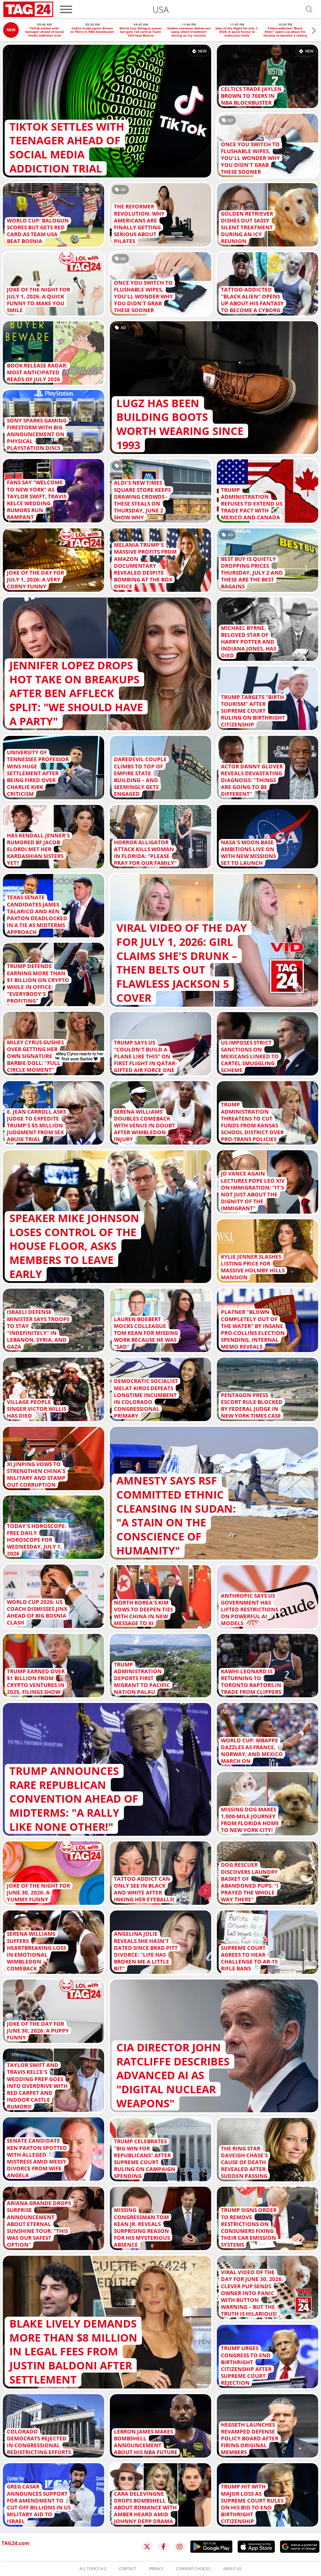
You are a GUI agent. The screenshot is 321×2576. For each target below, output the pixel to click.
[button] (314, 31)
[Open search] (309, 9)
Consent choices (193, 2569)
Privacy (156, 2569)
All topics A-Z (92, 2569)
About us (232, 2569)
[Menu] (66, 9)
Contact (127, 2569)
